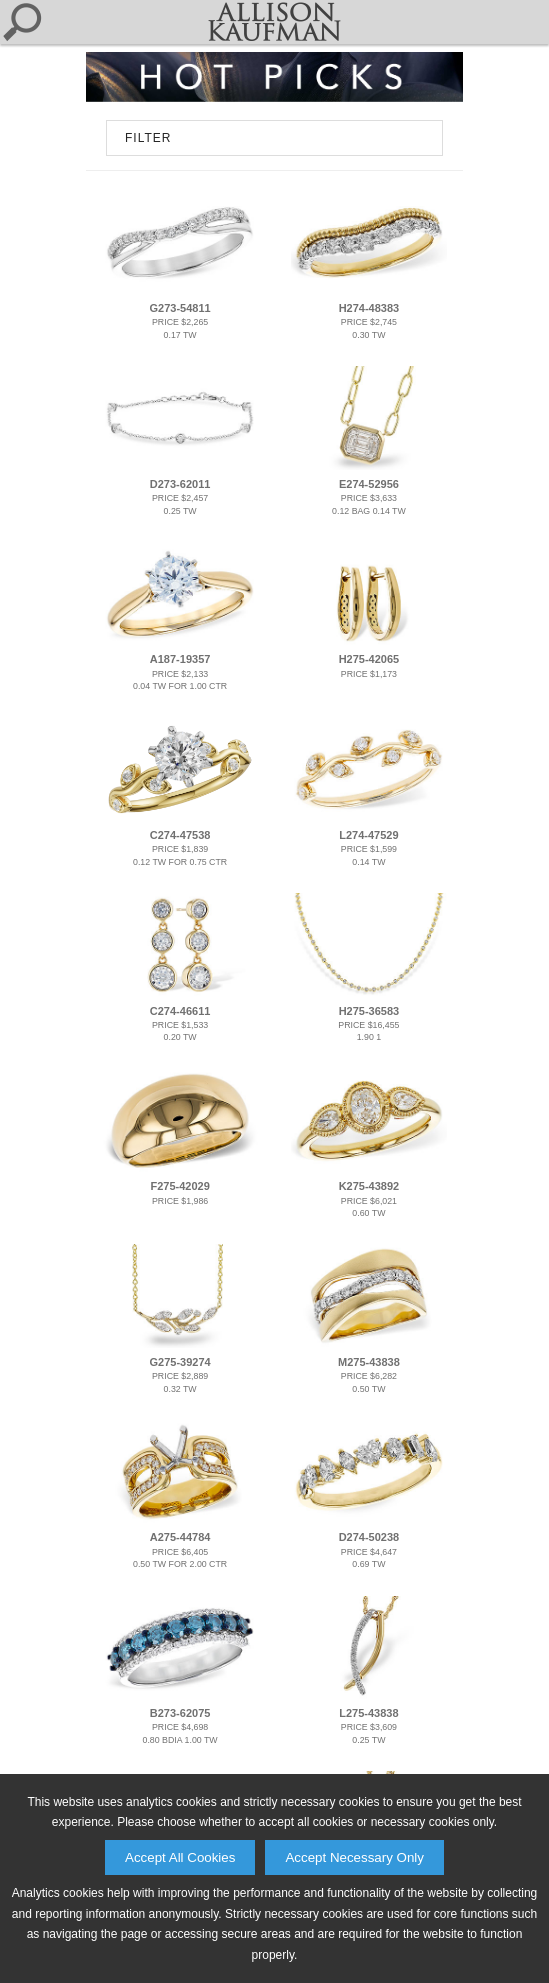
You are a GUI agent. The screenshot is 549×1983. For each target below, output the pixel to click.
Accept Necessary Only (354, 1857)
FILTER (148, 138)
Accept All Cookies (180, 1857)
